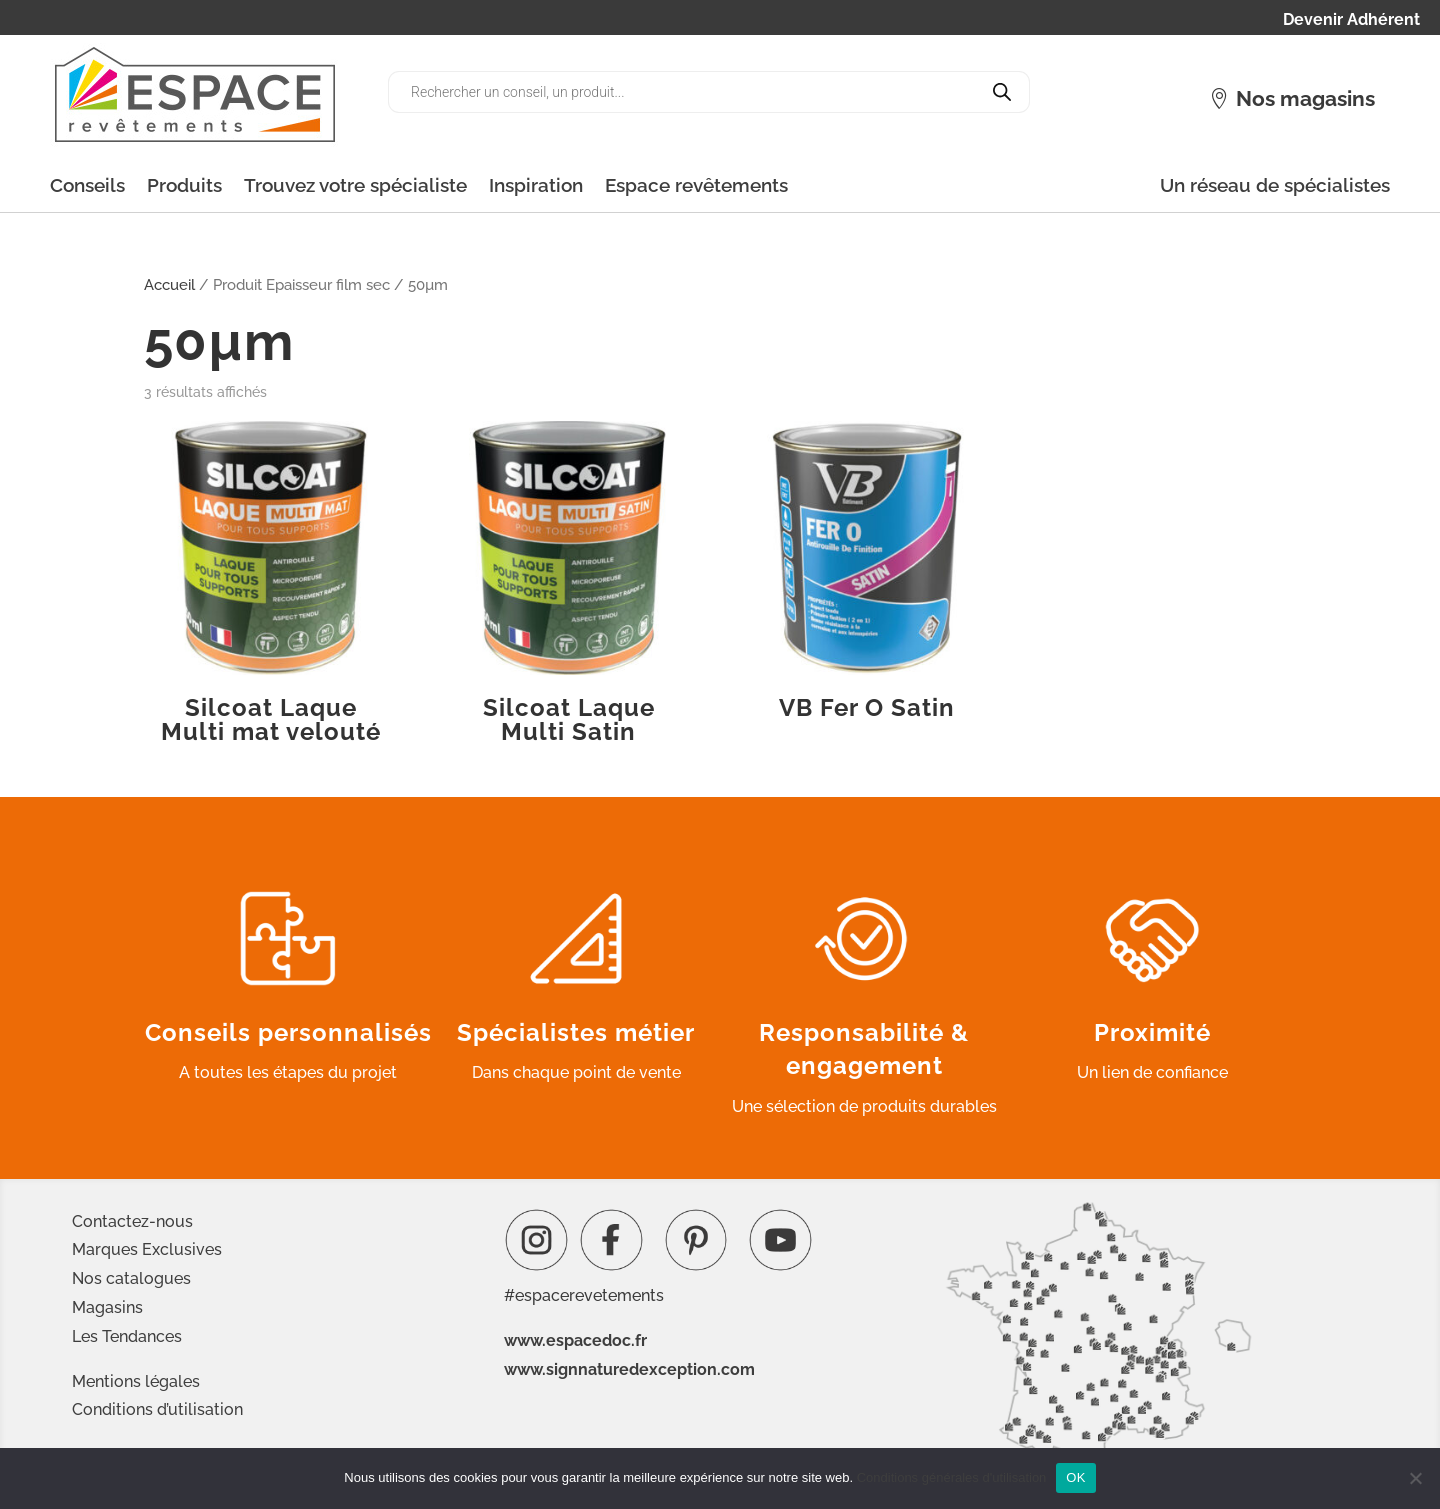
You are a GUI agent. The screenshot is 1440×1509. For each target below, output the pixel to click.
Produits (184, 185)
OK (1075, 1477)
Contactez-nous (132, 1221)
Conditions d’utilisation (157, 1409)
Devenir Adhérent (1351, 21)
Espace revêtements (696, 185)
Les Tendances (127, 1336)
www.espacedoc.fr (575, 1340)
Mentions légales (136, 1381)
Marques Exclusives (147, 1249)
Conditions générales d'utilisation (952, 1477)
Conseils (87, 185)
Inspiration (536, 185)
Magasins (107, 1307)
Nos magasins (1305, 98)
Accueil (169, 284)
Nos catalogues (131, 1278)
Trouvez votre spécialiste (355, 185)
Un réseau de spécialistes (1275, 185)
